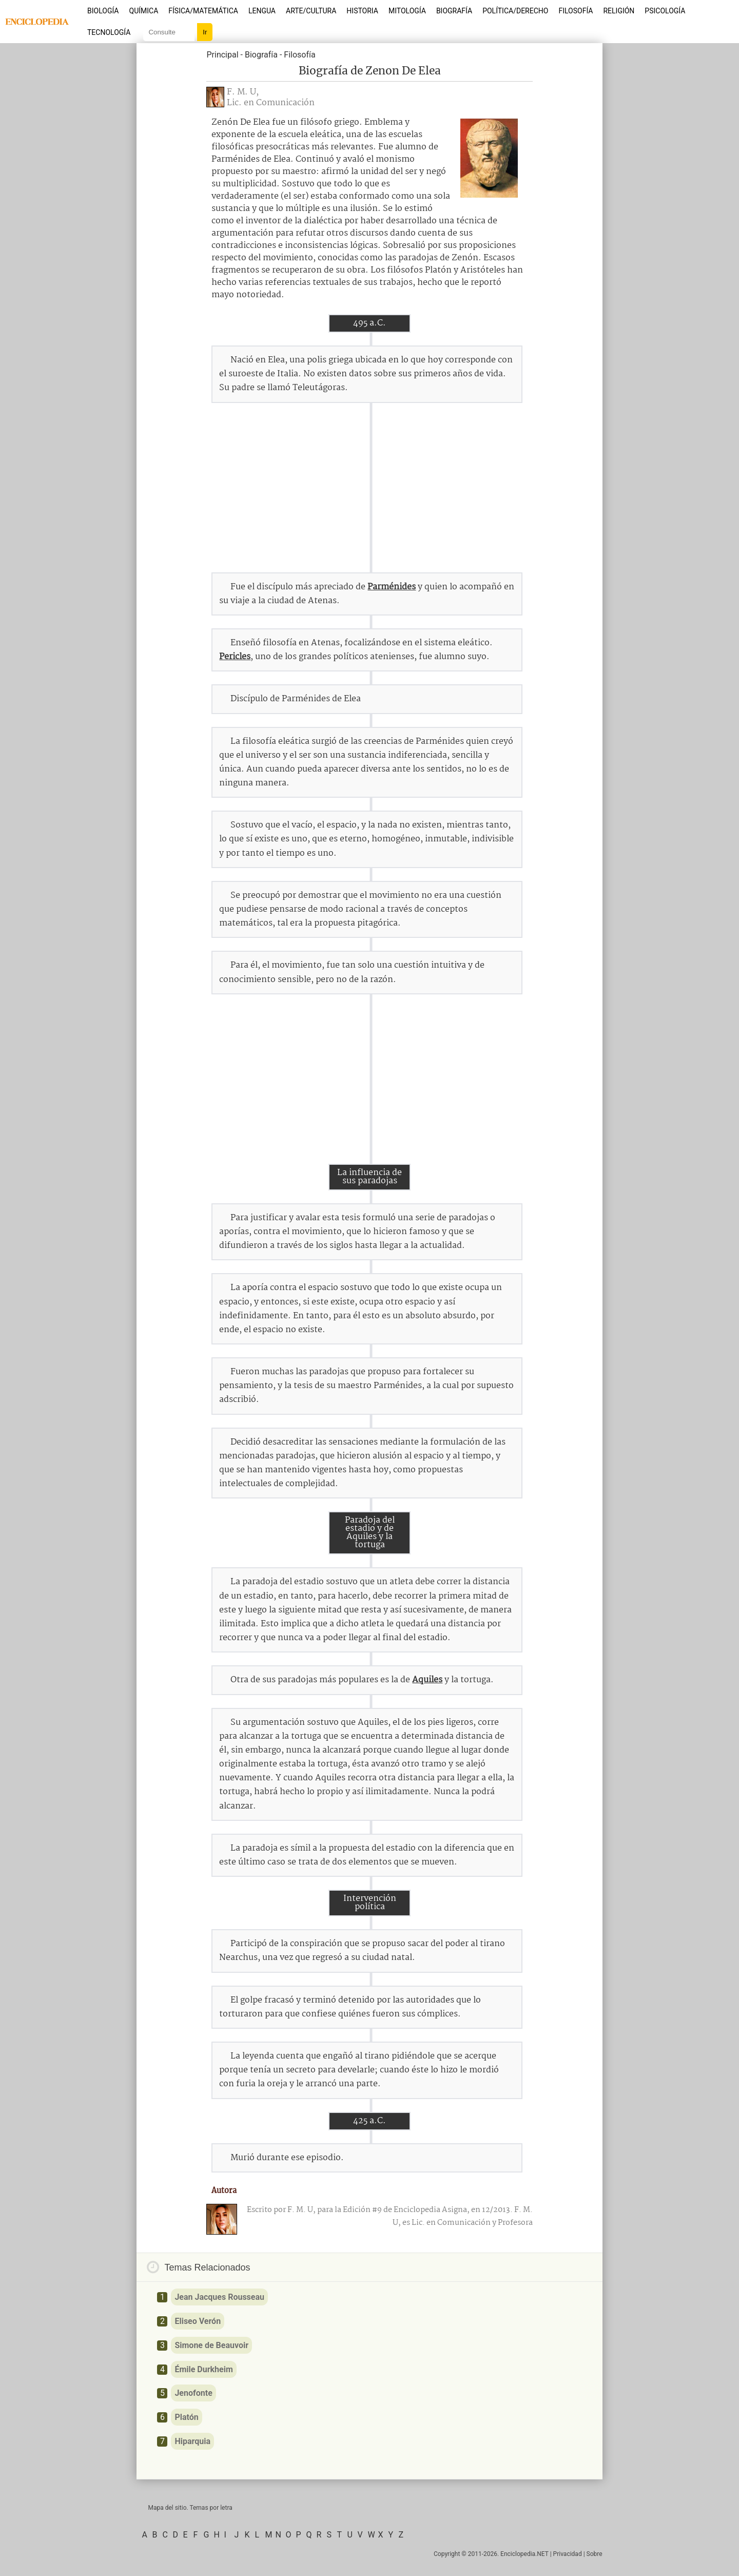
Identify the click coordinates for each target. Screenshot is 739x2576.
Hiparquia (192, 2441)
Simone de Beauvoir (211, 2345)
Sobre (594, 2554)
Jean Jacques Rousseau (219, 2297)
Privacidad (567, 2554)
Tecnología (108, 32)
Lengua (262, 11)
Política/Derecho (515, 11)
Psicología (665, 11)
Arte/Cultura (311, 11)
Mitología (407, 11)
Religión (618, 11)
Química (144, 11)
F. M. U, (243, 92)
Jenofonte (193, 2393)
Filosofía (575, 11)
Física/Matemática (203, 11)
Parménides (391, 587)
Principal (222, 55)
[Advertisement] (369, 488)
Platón (186, 2417)
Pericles (234, 657)
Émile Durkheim (203, 2369)
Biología (103, 11)
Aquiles (427, 1680)
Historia (362, 11)
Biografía (454, 11)
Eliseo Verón (197, 2321)
